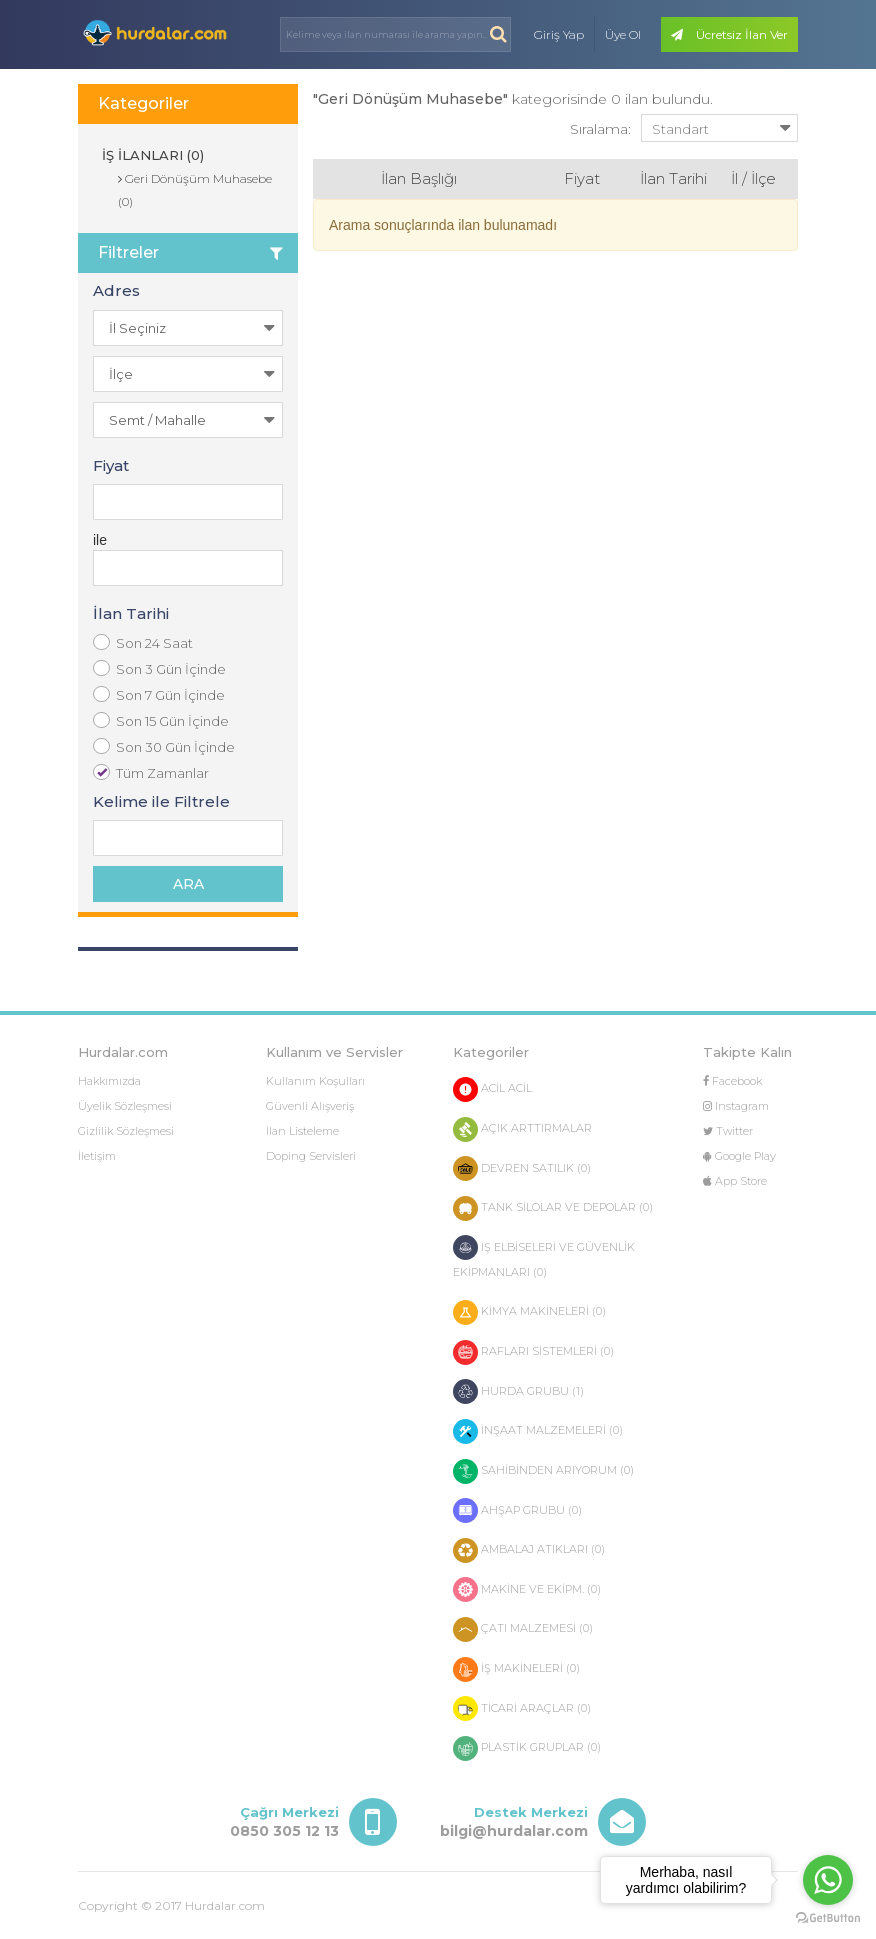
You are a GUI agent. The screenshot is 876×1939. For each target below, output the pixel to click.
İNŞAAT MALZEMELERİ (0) (538, 1431)
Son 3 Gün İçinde (159, 668)
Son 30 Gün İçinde (164, 746)
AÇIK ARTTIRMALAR (522, 1129)
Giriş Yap (559, 34)
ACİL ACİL (492, 1089)
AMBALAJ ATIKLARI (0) (529, 1550)
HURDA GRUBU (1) (518, 1391)
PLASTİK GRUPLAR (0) (527, 1748)
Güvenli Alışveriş (310, 1106)
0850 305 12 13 (284, 1831)
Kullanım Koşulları (315, 1081)
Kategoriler (143, 103)
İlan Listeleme (302, 1131)
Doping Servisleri (311, 1156)
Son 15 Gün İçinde (161, 720)
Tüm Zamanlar (151, 772)
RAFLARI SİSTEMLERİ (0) (533, 1352)
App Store (735, 1181)
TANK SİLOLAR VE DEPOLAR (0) (553, 1208)
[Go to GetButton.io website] (828, 1918)
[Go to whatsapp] (828, 1880)
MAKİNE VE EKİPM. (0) (527, 1589)
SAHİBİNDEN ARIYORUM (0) (543, 1471)
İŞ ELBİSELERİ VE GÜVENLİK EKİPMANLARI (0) (544, 1257)
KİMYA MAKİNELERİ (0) (529, 1312)
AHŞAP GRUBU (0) (517, 1510)
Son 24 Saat (143, 642)
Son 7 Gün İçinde (159, 694)
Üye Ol (623, 34)
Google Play (739, 1156)
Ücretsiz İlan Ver (729, 34)
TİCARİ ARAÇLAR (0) (522, 1708)
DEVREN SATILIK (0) (522, 1168)
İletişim (97, 1156)
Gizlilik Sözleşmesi (126, 1131)
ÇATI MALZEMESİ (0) (523, 1629)
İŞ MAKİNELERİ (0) (516, 1669)
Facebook (732, 1081)
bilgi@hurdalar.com (514, 1831)
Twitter (728, 1131)
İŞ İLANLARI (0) (151, 155)
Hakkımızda (109, 1081)
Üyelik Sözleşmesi (125, 1106)
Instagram (736, 1106)
